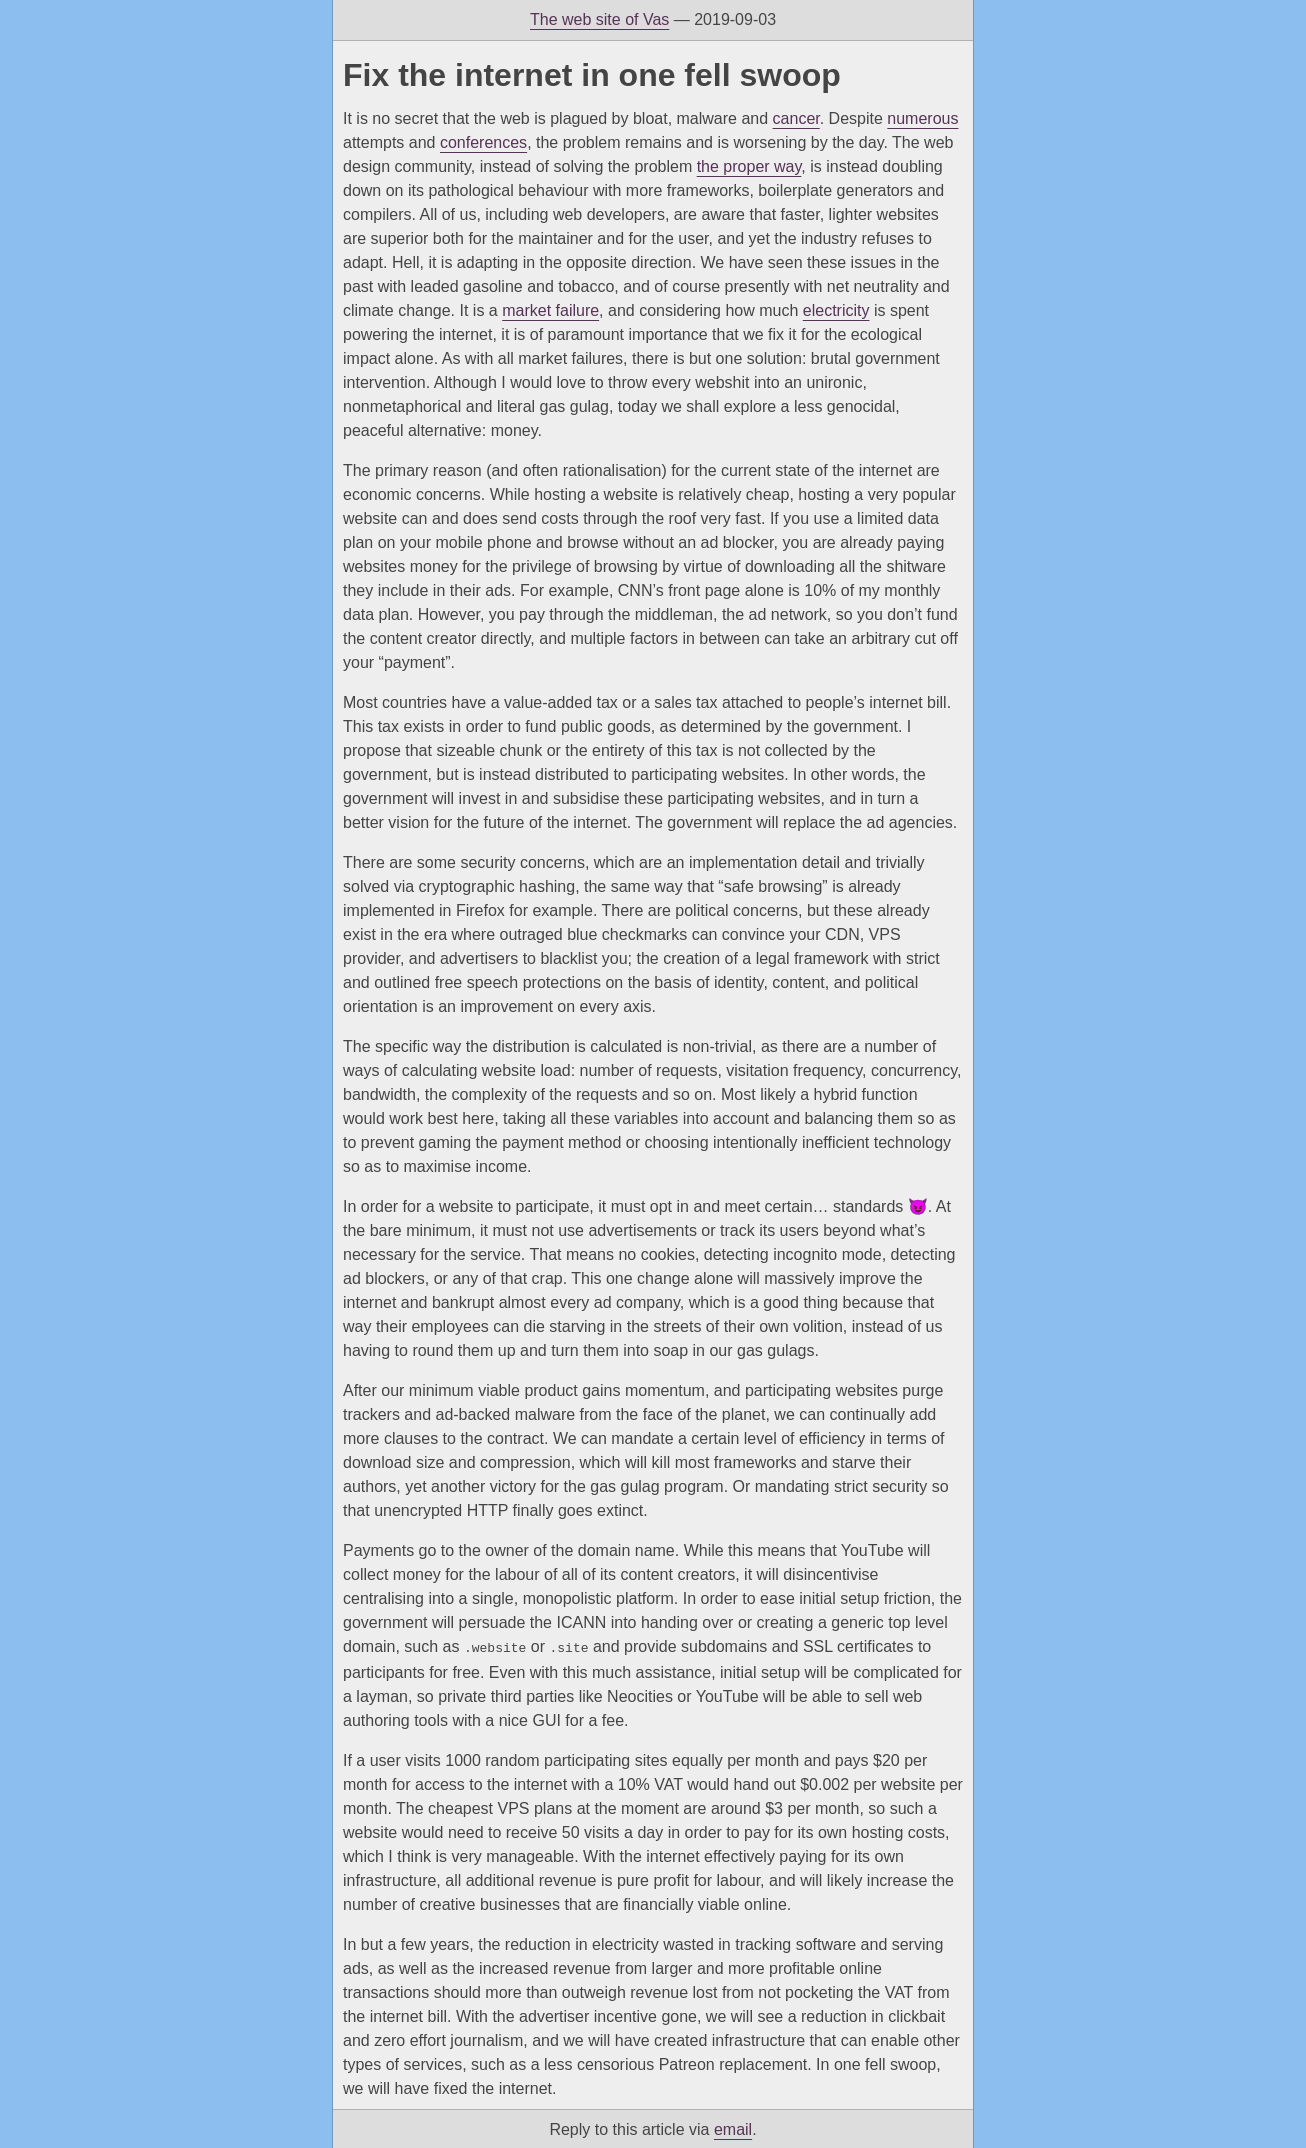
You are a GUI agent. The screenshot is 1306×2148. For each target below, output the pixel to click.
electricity (836, 310)
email (733, 2127)
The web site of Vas (599, 19)
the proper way (749, 166)
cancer (796, 118)
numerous (922, 118)
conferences (483, 142)
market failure (550, 310)
